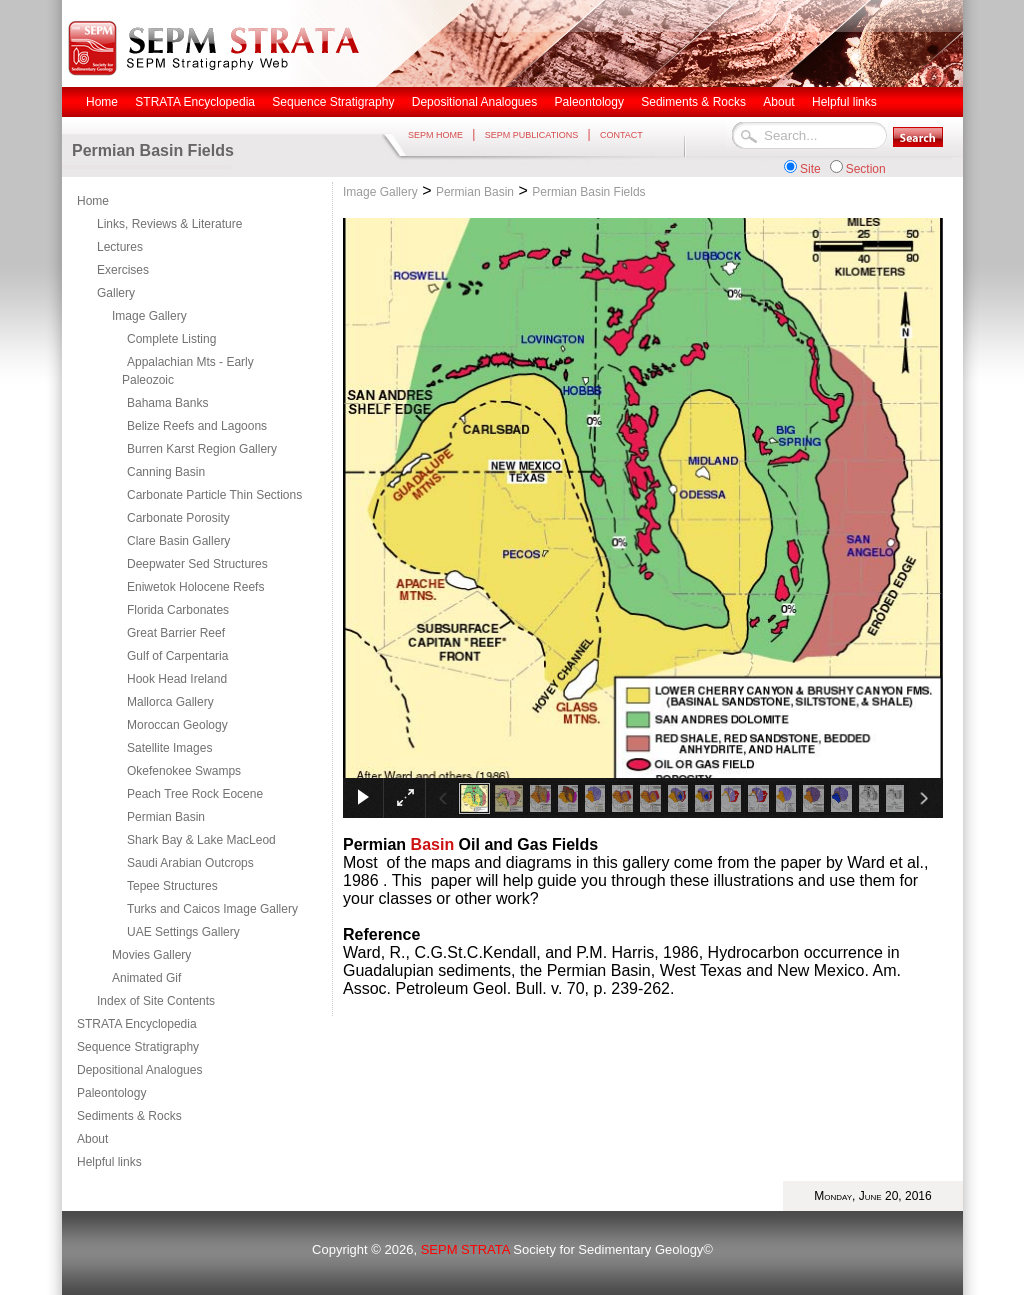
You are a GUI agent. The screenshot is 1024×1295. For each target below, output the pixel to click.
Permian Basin (166, 817)
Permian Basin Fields (588, 192)
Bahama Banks (167, 403)
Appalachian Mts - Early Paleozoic (188, 371)
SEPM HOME (435, 135)
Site (810, 169)
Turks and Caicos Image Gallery (212, 909)
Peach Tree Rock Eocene (195, 794)
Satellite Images (169, 748)
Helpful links (109, 1162)
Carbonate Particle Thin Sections (214, 495)
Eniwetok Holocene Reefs (195, 587)
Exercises (123, 270)
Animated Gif (146, 978)
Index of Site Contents (156, 1001)
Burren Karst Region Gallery (202, 449)
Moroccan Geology (177, 725)
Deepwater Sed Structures (197, 564)
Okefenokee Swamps (184, 771)
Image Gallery (149, 316)
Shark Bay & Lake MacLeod (201, 840)
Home (93, 201)
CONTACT (621, 135)
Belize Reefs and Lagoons (197, 426)
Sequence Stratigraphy (138, 1047)
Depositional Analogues (139, 1070)
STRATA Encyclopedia (137, 1024)
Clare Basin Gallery (178, 541)
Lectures (120, 247)
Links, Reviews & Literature (169, 224)
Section (866, 169)
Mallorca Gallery (170, 702)
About (92, 1139)
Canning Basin (166, 472)
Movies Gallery (151, 955)
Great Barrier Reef (176, 633)
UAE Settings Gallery (183, 932)
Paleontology (111, 1093)
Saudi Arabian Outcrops (190, 863)
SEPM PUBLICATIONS (531, 135)
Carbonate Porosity (178, 518)
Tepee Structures (172, 886)
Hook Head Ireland (177, 679)
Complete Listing (171, 339)
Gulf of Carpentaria (177, 656)
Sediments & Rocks (129, 1116)
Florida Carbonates (178, 610)
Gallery (116, 293)
